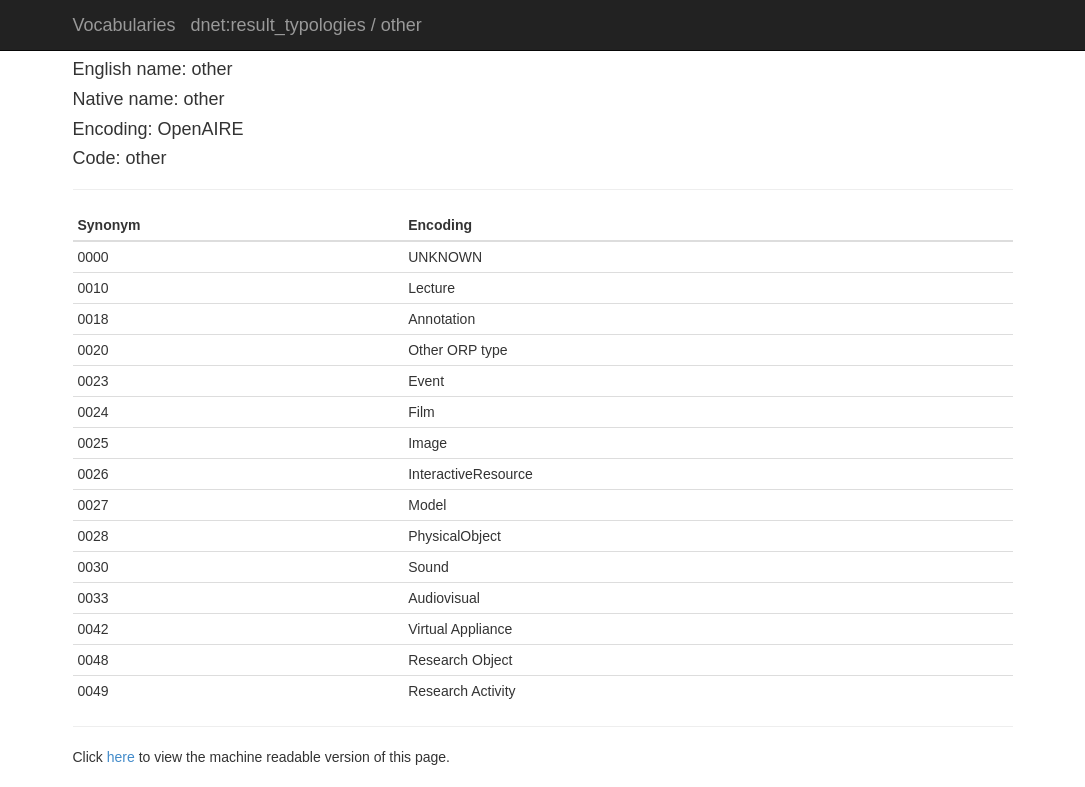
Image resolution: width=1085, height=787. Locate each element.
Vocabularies (124, 25)
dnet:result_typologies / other (306, 25)
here (121, 757)
